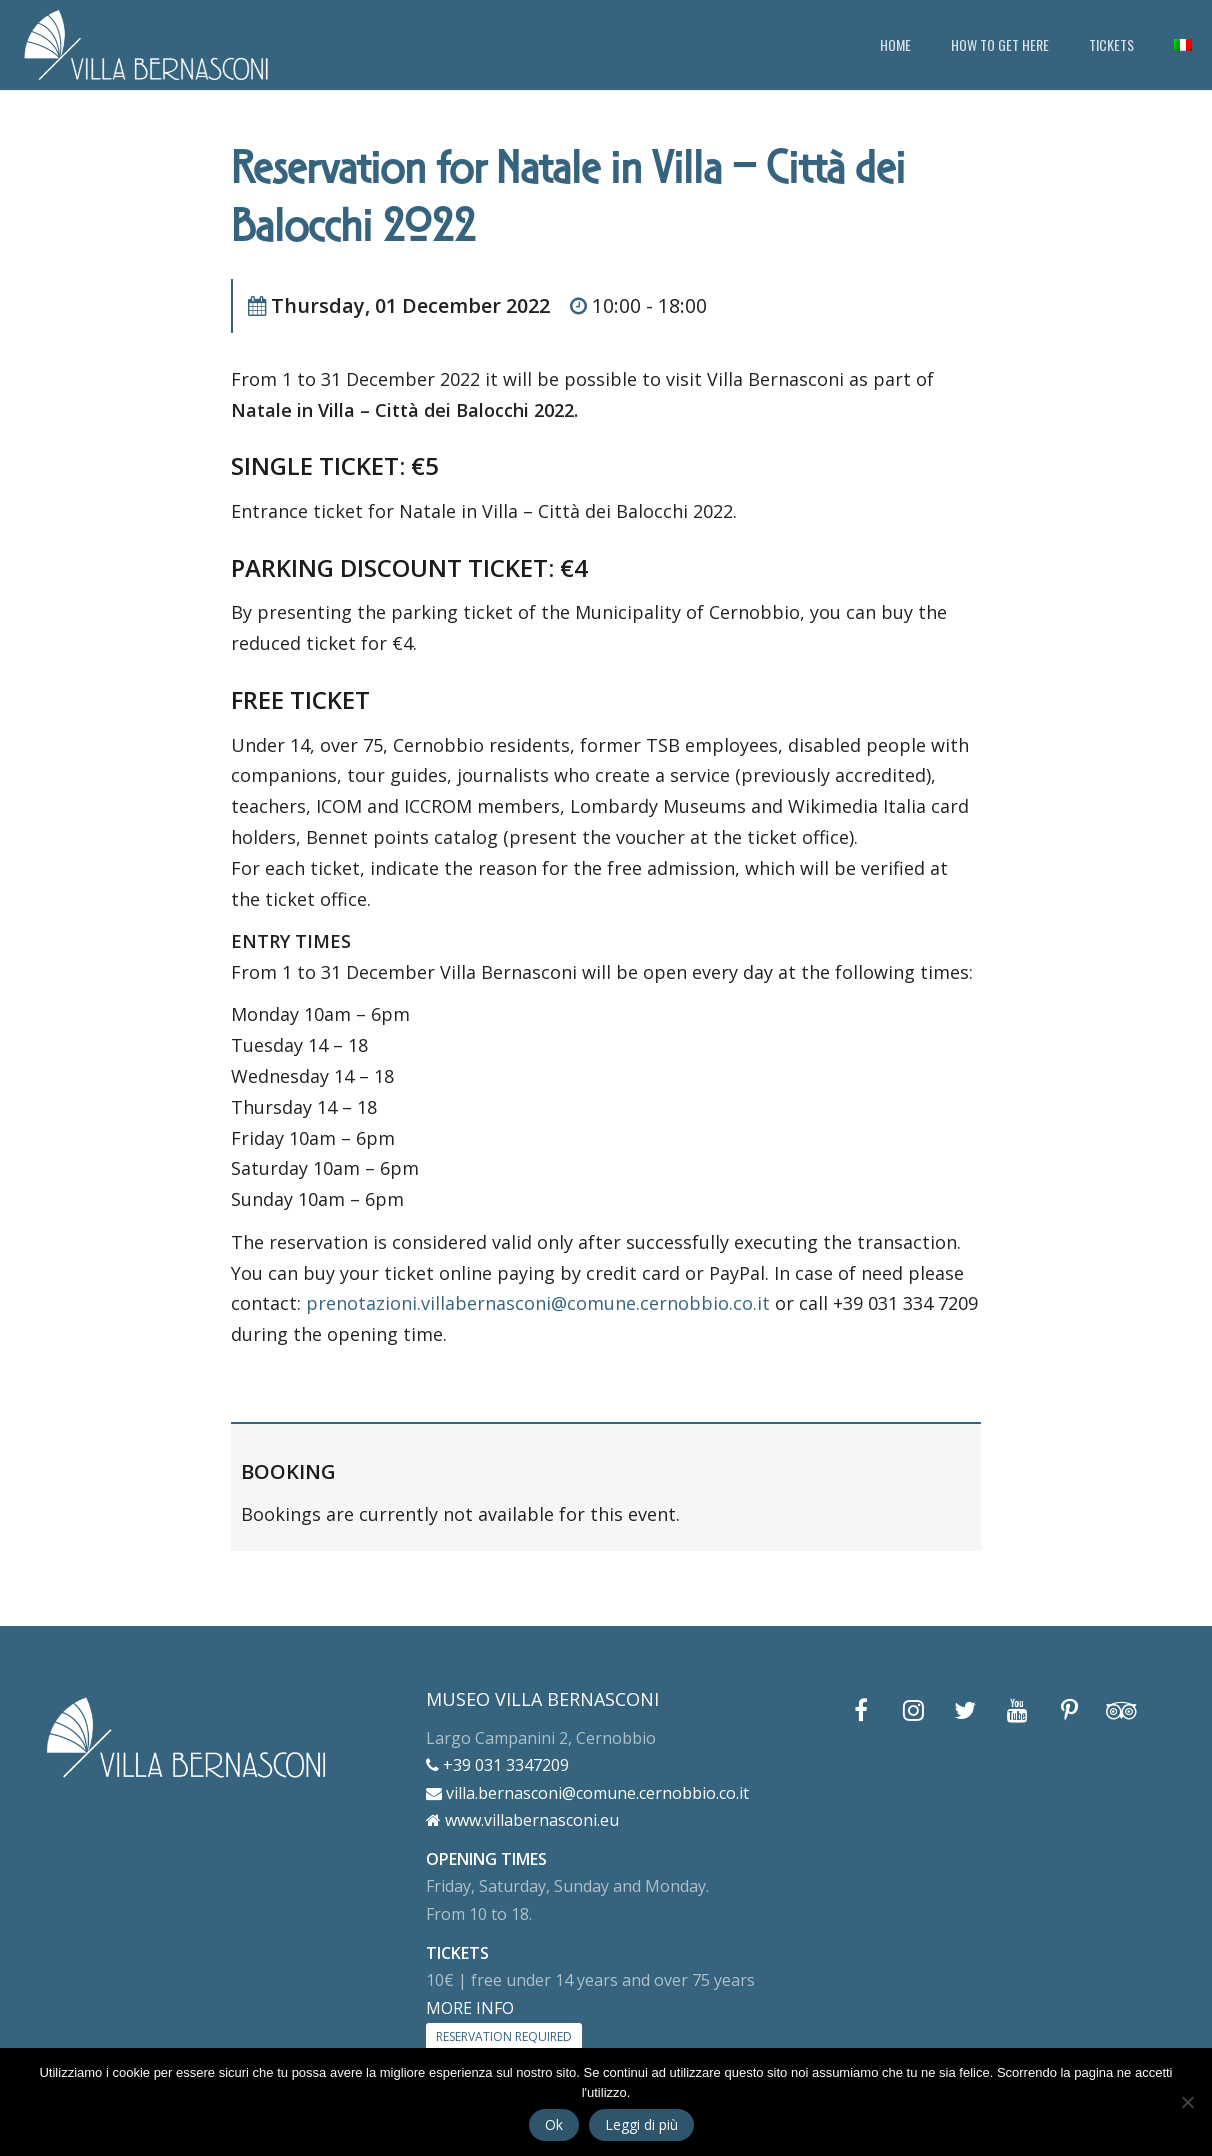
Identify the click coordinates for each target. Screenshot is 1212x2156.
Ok (554, 2124)
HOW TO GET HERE (1000, 44)
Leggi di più (641, 2124)
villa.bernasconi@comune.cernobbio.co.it (587, 1793)
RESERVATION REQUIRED (504, 2036)
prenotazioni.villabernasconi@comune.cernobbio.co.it (538, 1303)
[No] (1187, 2102)
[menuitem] (1183, 45)
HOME (895, 44)
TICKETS (1111, 44)
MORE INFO (470, 2008)
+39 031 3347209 (497, 1765)
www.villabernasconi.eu (522, 1820)
